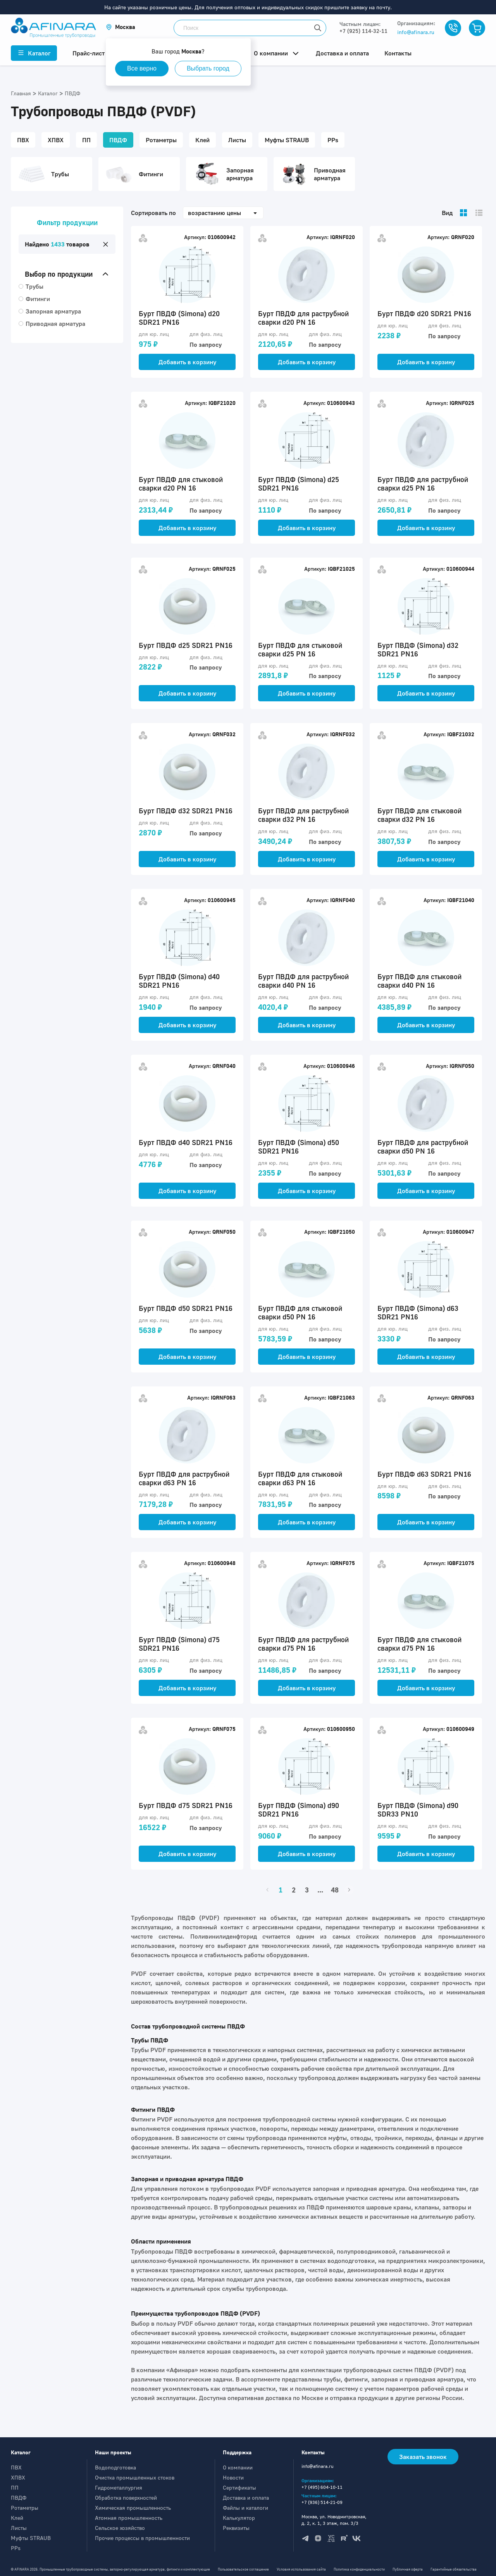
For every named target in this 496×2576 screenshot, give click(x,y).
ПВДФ (18, 2497)
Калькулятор (239, 2517)
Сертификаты (239, 2487)
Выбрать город (208, 68)
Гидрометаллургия (118, 2487)
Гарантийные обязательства (454, 2569)
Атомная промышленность (128, 2517)
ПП (15, 2487)
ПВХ (16, 2467)
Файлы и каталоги (245, 2507)
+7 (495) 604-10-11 (322, 2487)
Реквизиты (236, 2527)
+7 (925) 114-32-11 (363, 31)
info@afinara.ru (415, 32)
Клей (17, 2517)
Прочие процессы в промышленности (142, 2538)
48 (335, 1890)
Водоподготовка (115, 2467)
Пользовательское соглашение (243, 2569)
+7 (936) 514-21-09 (322, 2502)
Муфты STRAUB (31, 2538)
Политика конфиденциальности (359, 2569)
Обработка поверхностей (126, 2497)
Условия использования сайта (301, 2569)
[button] (120, 27)
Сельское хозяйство (120, 2527)
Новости (233, 2477)
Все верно (142, 68)
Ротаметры (24, 2507)
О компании (238, 2467)
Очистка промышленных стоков (134, 2477)
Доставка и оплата (246, 2497)
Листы (19, 2527)
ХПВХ (18, 2477)
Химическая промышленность (133, 2507)
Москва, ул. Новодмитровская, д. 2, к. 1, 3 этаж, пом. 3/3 (334, 2520)
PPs (16, 2548)
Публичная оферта (408, 2569)
